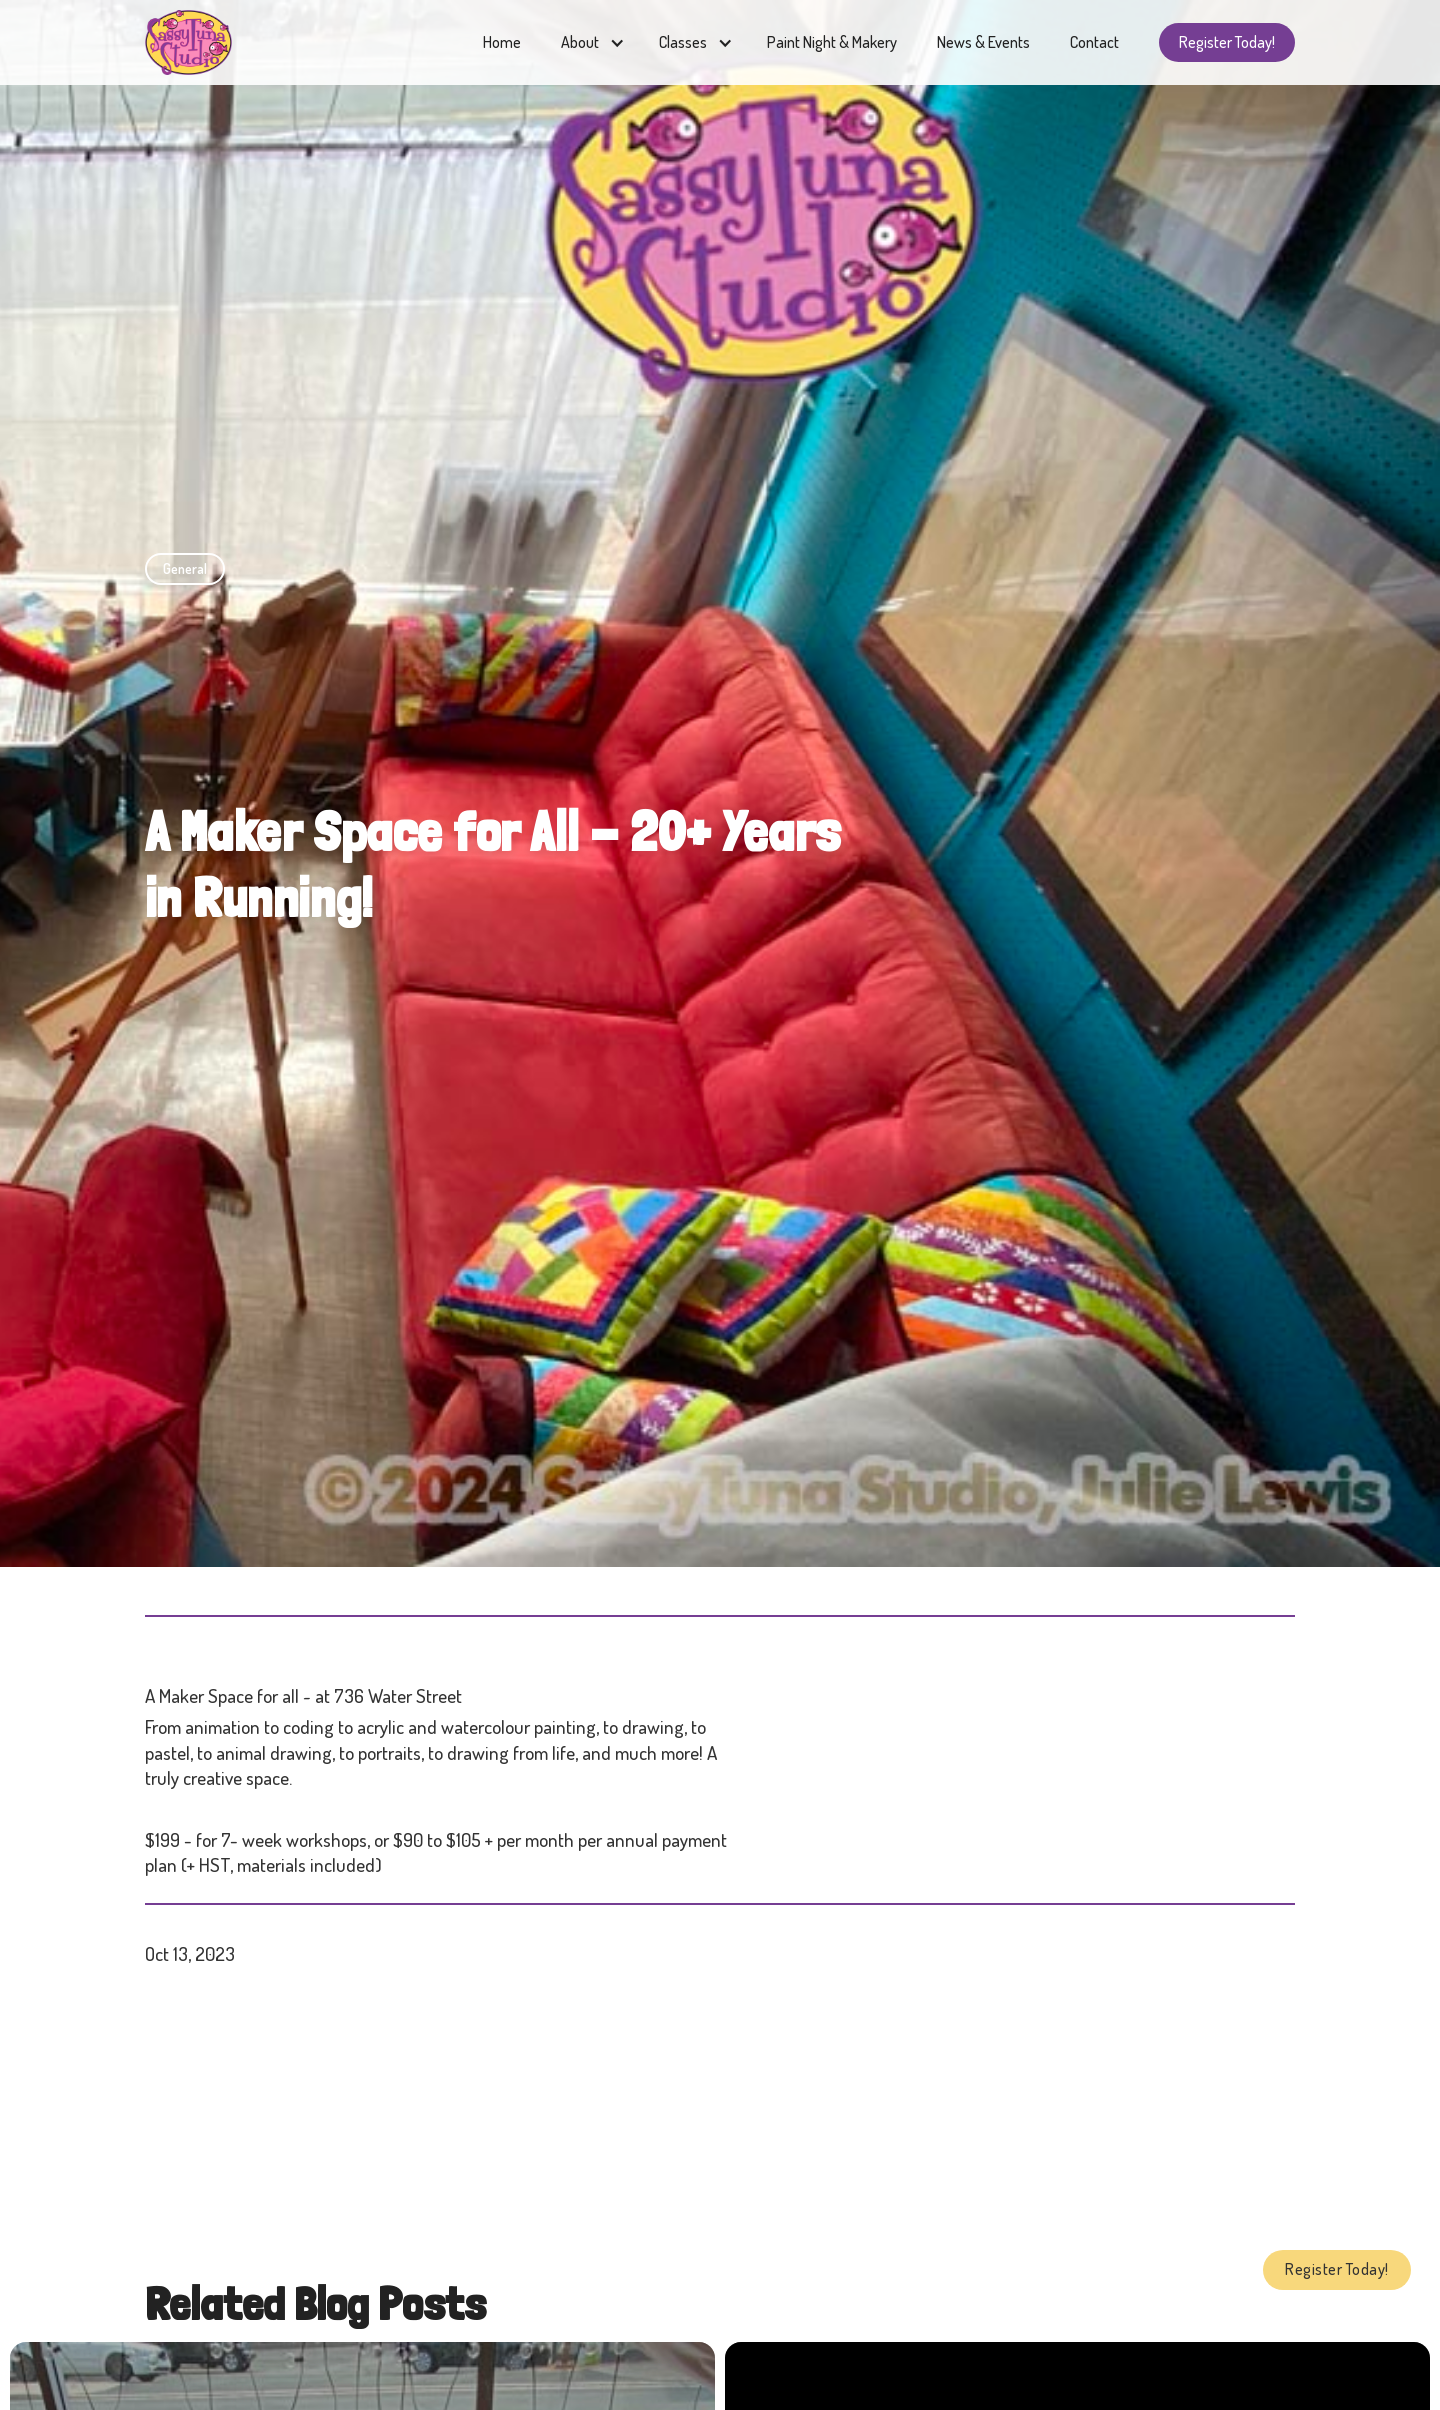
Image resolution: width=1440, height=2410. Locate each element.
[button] (590, 42)
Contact (1094, 42)
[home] (188, 42)
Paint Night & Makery (832, 42)
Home (502, 42)
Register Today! (1227, 42)
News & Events (983, 42)
